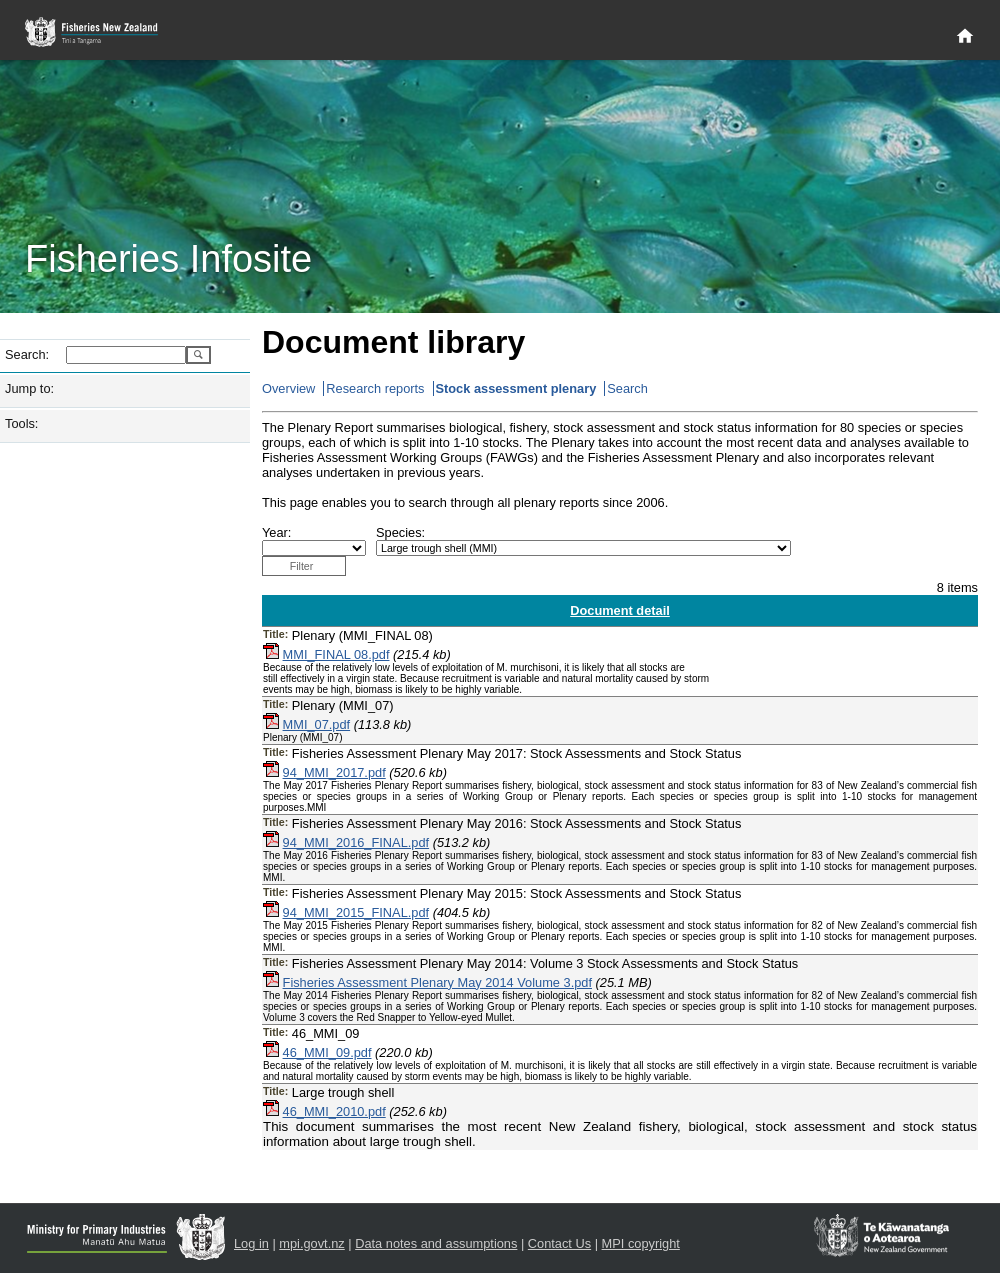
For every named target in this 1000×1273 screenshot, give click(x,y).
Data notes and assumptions (436, 1243)
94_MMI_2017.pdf (334, 772)
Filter (302, 566)
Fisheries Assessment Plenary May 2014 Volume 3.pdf (437, 982)
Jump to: (29, 388)
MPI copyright (641, 1243)
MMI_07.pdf (317, 724)
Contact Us (559, 1243)
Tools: (21, 423)
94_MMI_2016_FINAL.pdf (356, 842)
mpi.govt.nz (311, 1243)
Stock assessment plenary (516, 388)
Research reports (375, 388)
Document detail (620, 610)
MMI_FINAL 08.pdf (336, 654)
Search (627, 388)
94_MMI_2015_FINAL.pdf (356, 912)
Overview (288, 388)
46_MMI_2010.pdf (334, 1111)
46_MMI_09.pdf (327, 1052)
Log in (251, 1243)
